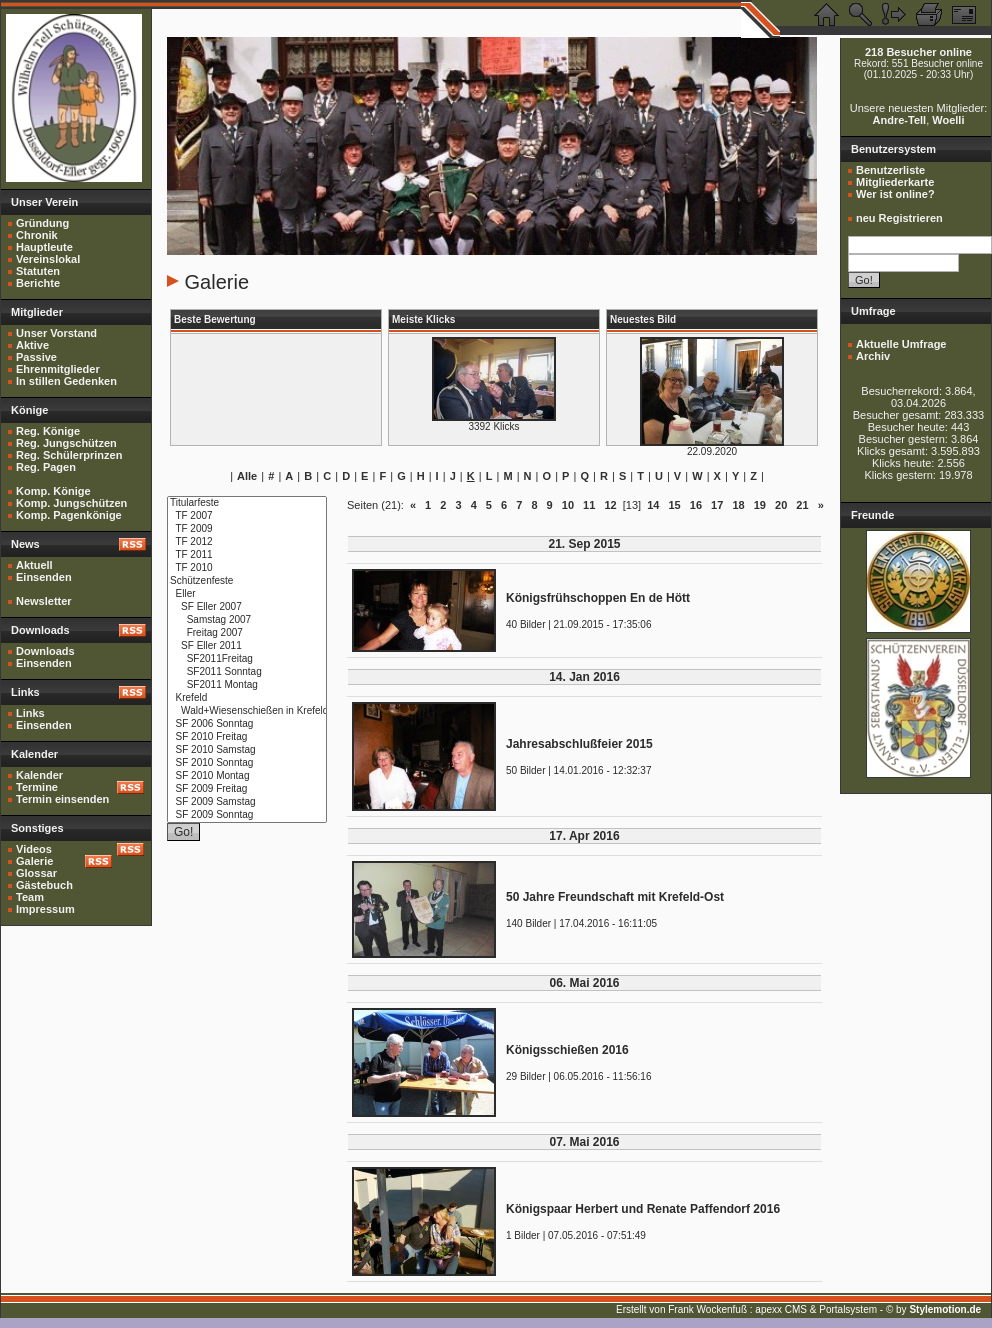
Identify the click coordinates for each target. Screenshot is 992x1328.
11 (589, 505)
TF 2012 (247, 542)
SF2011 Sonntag (247, 672)
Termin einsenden (62, 799)
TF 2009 (247, 529)
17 (717, 505)
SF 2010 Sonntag (247, 763)
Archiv (873, 356)
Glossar (36, 873)
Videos (34, 849)
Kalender (39, 775)
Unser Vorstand (56, 333)
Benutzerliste (890, 170)
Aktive (32, 345)
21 (802, 505)
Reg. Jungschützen (66, 443)
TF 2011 (247, 555)
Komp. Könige (53, 491)
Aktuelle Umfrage (901, 344)
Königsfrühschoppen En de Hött (598, 598)
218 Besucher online (918, 52)
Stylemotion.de (945, 1309)
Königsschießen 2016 (567, 1050)
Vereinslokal (48, 259)
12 (610, 505)
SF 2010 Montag (247, 776)
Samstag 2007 (247, 620)
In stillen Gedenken (66, 381)
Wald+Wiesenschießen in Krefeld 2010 (247, 711)
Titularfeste (247, 503)
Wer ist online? (895, 194)
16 (696, 505)
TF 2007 (247, 516)
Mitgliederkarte (895, 182)
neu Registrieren (899, 218)
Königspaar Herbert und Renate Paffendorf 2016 (643, 1209)
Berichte (38, 283)
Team (30, 897)
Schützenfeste (247, 581)
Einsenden (44, 577)
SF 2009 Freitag (247, 789)
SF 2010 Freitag (247, 737)
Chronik (37, 235)
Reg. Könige (48, 431)
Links (30, 713)
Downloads (45, 651)
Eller (247, 594)
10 (568, 505)
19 (760, 505)
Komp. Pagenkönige (69, 515)
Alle (247, 476)
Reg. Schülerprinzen (69, 455)
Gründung (42, 223)
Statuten (38, 271)
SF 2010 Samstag (247, 750)
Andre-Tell (900, 120)
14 (653, 505)
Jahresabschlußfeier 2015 (579, 744)
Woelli (948, 120)
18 (738, 505)
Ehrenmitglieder (58, 369)
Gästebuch (44, 885)
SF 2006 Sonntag (247, 724)
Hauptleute (44, 247)
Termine (37, 787)
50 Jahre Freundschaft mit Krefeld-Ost (615, 897)
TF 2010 (247, 568)
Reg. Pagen (46, 467)
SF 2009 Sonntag (247, 815)
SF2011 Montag (247, 685)
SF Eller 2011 (247, 646)
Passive (36, 357)
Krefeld (247, 698)
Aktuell (34, 565)
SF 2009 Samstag (247, 802)
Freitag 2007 (247, 633)
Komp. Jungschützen (71, 503)
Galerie (34, 861)
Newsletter (44, 601)
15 (674, 505)
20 (781, 505)
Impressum (45, 909)
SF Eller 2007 (247, 607)
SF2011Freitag (247, 659)
